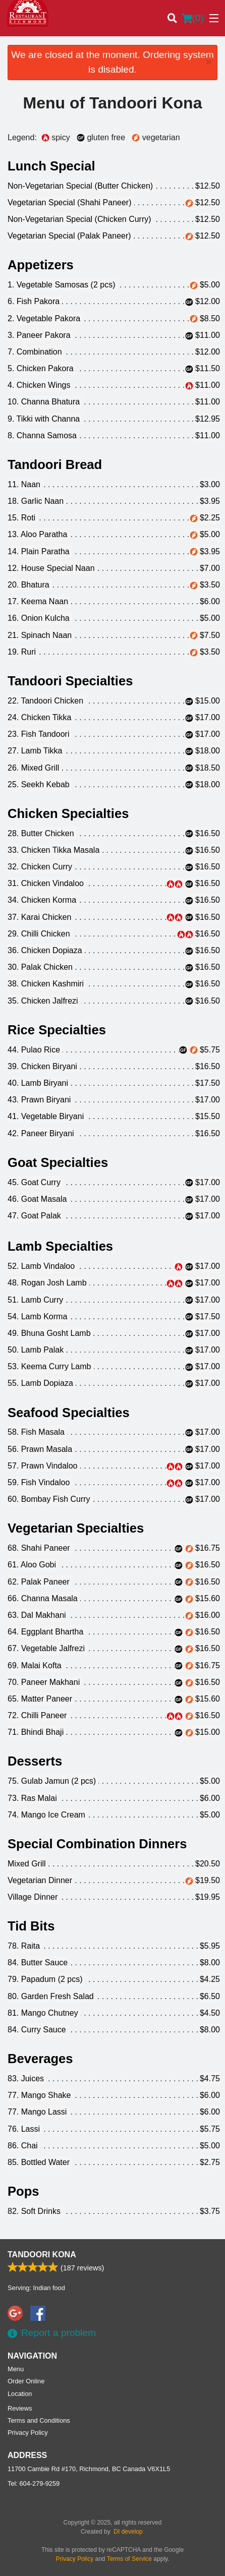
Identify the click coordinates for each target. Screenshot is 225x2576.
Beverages (40, 2059)
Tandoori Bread (55, 464)
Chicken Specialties (68, 813)
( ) (193, 18)
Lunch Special (51, 166)
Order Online (26, 2381)
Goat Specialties (58, 1162)
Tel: (34, 2483)
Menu (16, 2369)
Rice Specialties (57, 1030)
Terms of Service (129, 2558)
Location (20, 2393)
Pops (23, 2191)
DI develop (128, 2531)
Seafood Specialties (69, 1413)
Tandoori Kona (42, 2254)
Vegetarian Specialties (76, 1528)
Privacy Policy (28, 2432)
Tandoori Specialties (70, 681)
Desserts (35, 1761)
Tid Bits (31, 1926)
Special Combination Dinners (97, 1844)
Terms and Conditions (39, 2420)
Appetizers (41, 265)
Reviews (20, 2408)
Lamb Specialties (60, 1246)
